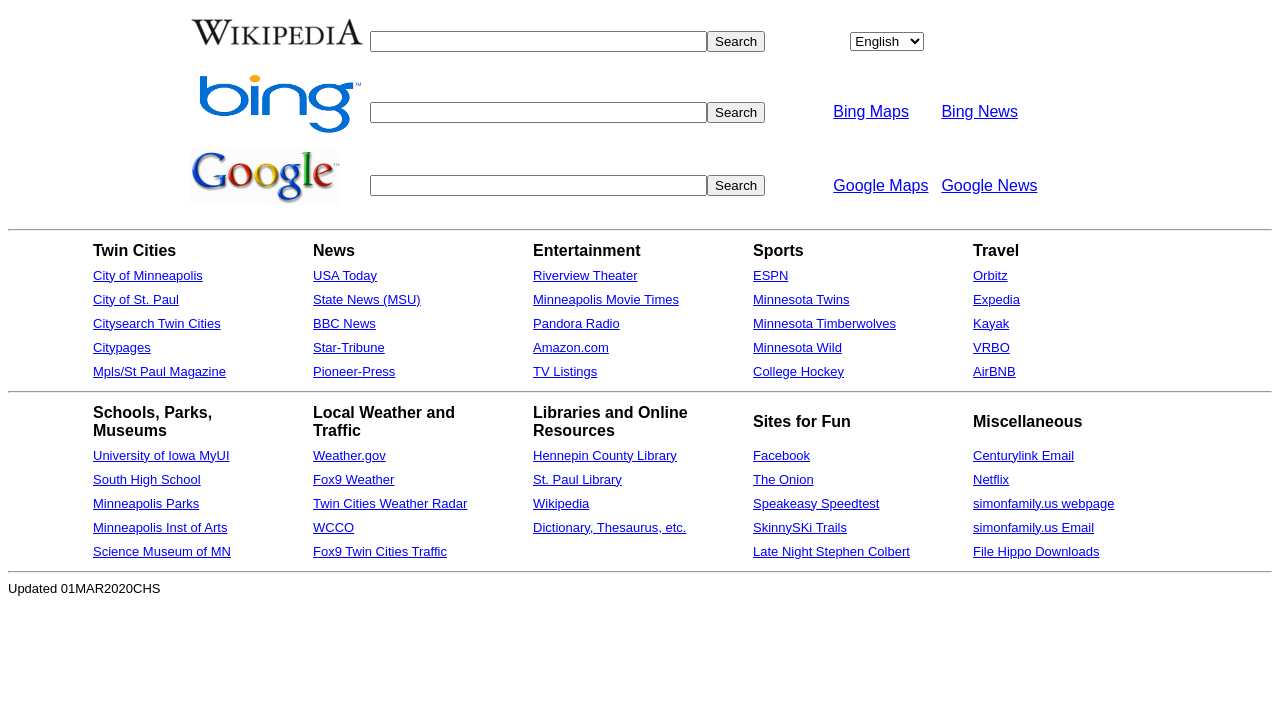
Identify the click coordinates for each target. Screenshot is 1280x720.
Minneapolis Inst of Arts (160, 527)
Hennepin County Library (605, 455)
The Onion (783, 479)
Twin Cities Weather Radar (390, 503)
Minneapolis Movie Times (606, 299)
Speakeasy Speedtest (816, 503)
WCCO (333, 527)
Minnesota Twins (801, 299)
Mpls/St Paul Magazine (159, 371)
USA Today (345, 275)
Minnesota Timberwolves (824, 323)
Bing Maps (871, 111)
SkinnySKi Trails (800, 527)
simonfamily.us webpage (1043, 503)
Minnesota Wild (797, 347)
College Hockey (798, 371)
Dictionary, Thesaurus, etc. (609, 527)
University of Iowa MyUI (161, 455)
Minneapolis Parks (146, 503)
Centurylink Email (1023, 455)
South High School (147, 479)
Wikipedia (561, 503)
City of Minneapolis (148, 275)
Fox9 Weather (353, 479)
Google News (989, 185)
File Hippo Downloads (1036, 551)
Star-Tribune (349, 347)
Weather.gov (349, 455)
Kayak (991, 323)
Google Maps (880, 185)
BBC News (344, 323)
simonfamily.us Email (1033, 527)
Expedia (996, 299)
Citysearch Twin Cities (157, 323)
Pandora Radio (576, 323)
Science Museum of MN (162, 551)
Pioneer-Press (354, 371)
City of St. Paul (136, 299)
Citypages (122, 347)
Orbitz (990, 275)
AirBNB (994, 371)
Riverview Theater (585, 275)
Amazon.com (571, 347)
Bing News (979, 111)
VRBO (991, 347)
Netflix (991, 479)
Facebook (781, 455)
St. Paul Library (577, 479)
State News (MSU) (367, 299)
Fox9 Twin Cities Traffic (380, 551)
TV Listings (565, 371)
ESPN (770, 275)
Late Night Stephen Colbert (831, 551)
